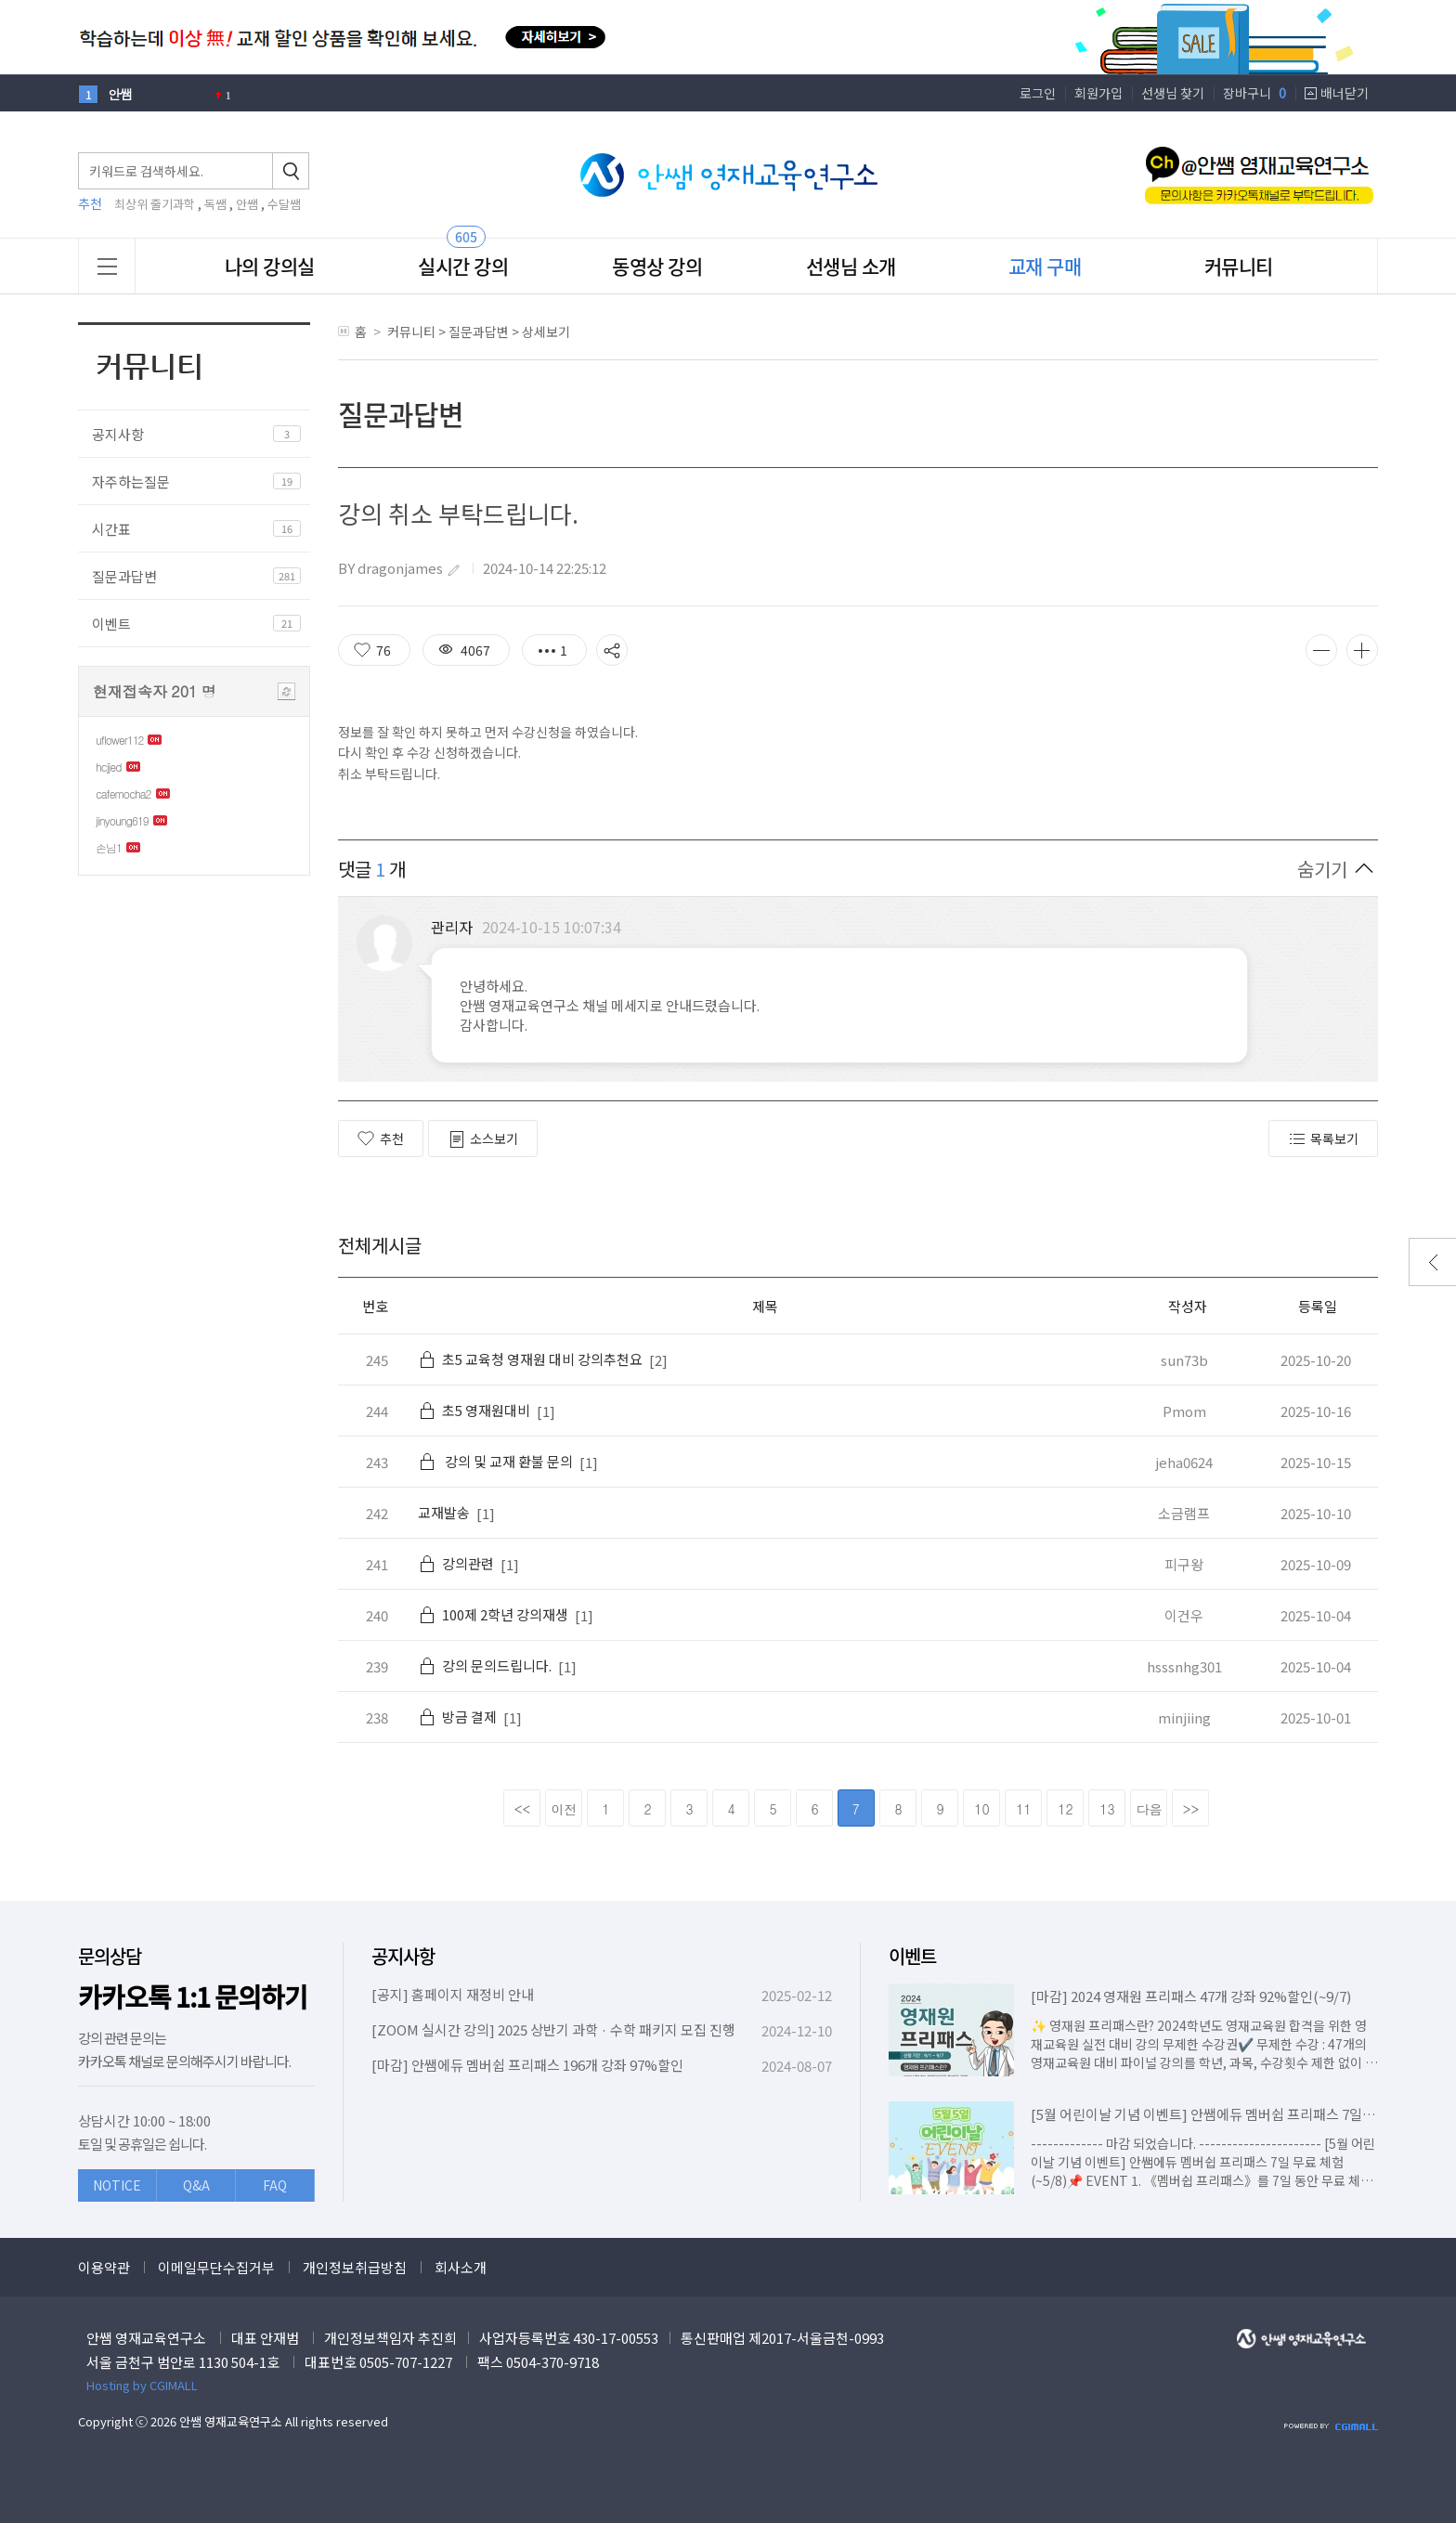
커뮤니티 (1238, 266)
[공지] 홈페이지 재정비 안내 (452, 1994)
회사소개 (461, 2267)
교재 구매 (1045, 266)
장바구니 (1254, 93)
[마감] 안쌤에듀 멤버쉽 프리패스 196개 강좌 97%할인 (527, 2064)
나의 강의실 (270, 266)
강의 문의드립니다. (485, 1665)
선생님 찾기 (1172, 93)
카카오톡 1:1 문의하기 (192, 1997)
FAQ (275, 2185)
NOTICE (117, 2185)
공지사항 (118, 434)
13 (1106, 1809)
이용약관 (104, 2267)
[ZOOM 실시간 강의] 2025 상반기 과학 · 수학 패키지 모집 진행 (553, 2029)
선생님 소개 (851, 266)
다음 (1150, 1809)
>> (1191, 1809)
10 (981, 1809)
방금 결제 (457, 1716)
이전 (565, 1809)
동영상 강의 (657, 266)
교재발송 (444, 1512)
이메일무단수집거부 (216, 2267)
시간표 (111, 529)
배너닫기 (1344, 93)
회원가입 (1098, 93)
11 (1023, 1809)
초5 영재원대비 (474, 1410)
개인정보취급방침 (355, 2267)
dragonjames (400, 568)
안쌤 (247, 204)
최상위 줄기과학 (154, 204)
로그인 (1038, 93)
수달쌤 (284, 204)
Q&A (196, 2185)
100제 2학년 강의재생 (493, 1614)
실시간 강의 (463, 266)
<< (522, 1809)
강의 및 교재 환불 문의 (495, 1461)
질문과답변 (124, 576)
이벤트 (111, 623)
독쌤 (215, 204)
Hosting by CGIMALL (142, 2385)
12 (1065, 1809)
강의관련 (456, 1563)
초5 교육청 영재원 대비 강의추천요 (530, 1359)
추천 (381, 1138)
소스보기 (483, 1139)
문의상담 (109, 1956)
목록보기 (1323, 1139)
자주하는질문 (131, 481)
